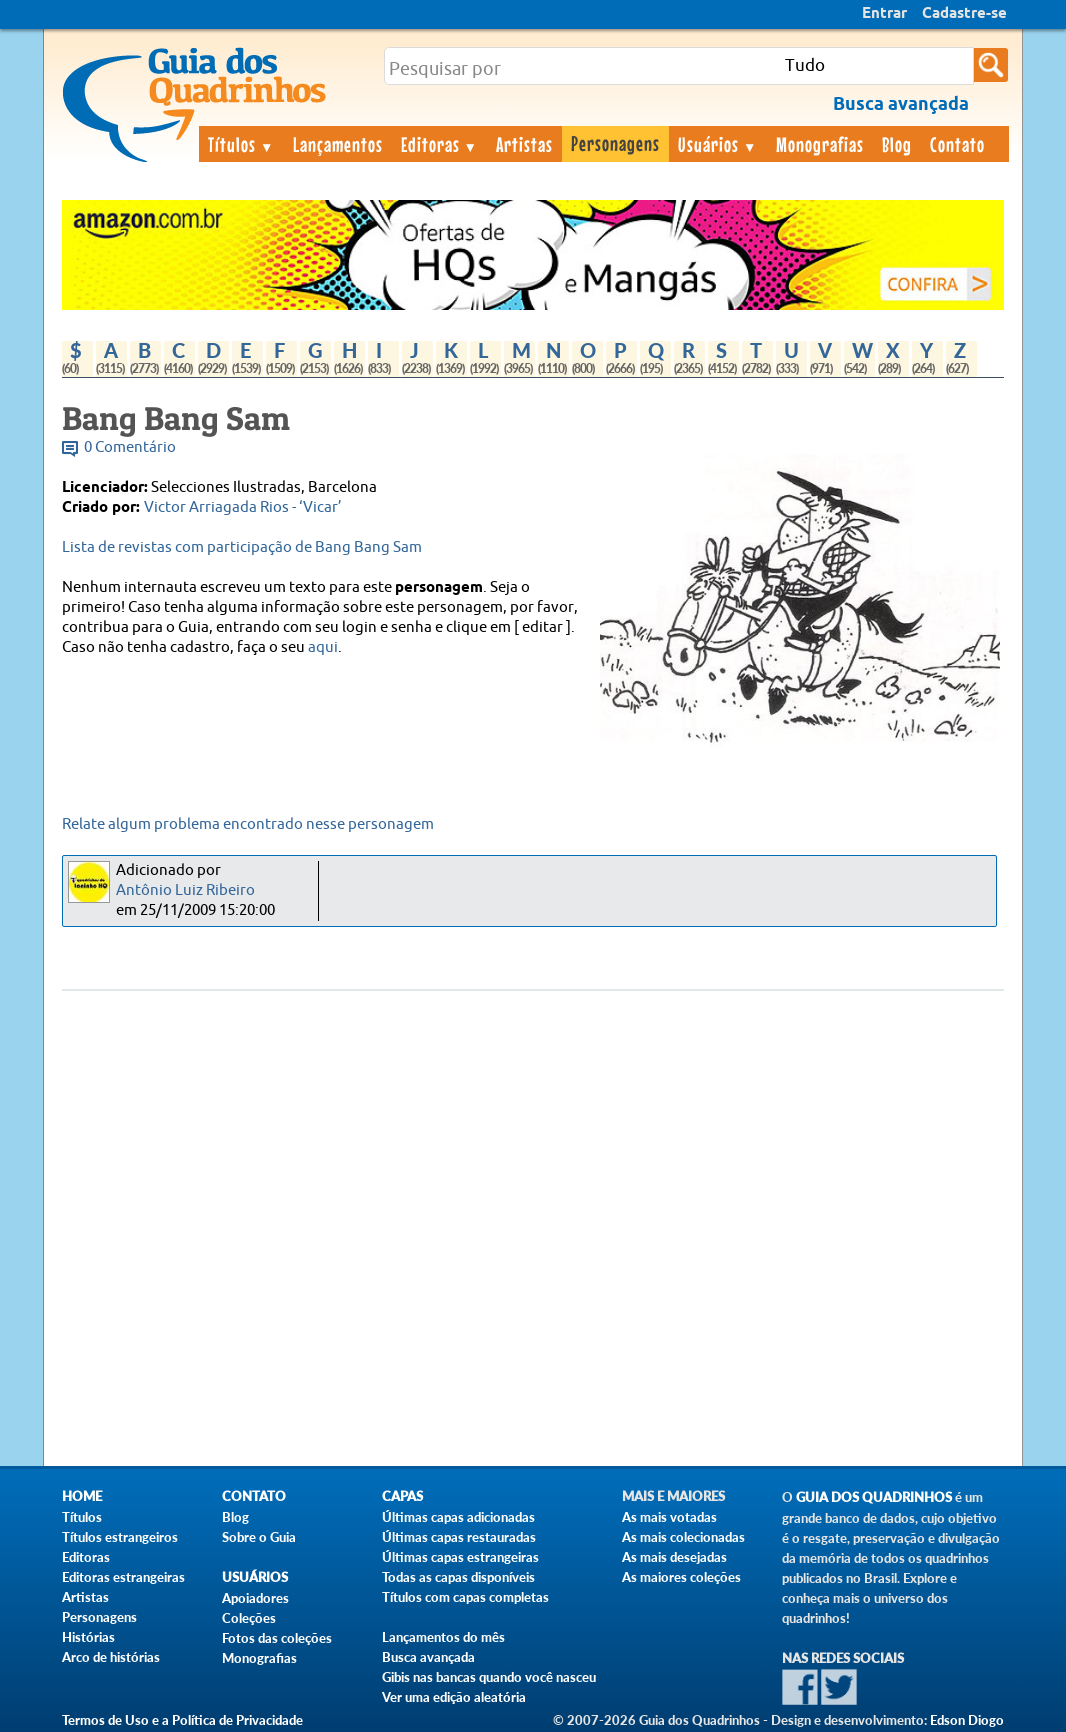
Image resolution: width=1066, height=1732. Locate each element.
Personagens (615, 143)
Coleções (249, 1618)
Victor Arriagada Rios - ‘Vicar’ (243, 507)
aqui (323, 647)
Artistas (524, 144)
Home (82, 1496)
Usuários (718, 144)
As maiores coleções (681, 1577)
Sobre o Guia (259, 1537)
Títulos (241, 144)
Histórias (88, 1637)
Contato (957, 144)
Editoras (440, 144)
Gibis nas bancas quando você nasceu (489, 1677)
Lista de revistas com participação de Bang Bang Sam (242, 547)
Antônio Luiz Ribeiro (185, 890)
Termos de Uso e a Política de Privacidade (182, 1720)
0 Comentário (130, 447)
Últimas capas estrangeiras (460, 1557)
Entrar (884, 14)
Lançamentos (338, 144)
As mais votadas (669, 1517)
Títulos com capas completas (465, 1597)
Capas (402, 1496)
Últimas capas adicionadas (458, 1517)
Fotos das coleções (277, 1638)
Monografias (820, 144)
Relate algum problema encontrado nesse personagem (248, 824)
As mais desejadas (674, 1557)
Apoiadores (255, 1598)
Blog (897, 144)
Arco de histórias (111, 1657)
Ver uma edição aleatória (454, 1697)
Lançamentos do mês (443, 1637)
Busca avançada (428, 1657)
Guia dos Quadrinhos (874, 1497)
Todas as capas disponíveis (458, 1577)
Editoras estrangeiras (123, 1577)
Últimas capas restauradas (459, 1537)
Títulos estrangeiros (120, 1537)
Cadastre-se (964, 14)
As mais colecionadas (683, 1537)
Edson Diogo (967, 1720)
